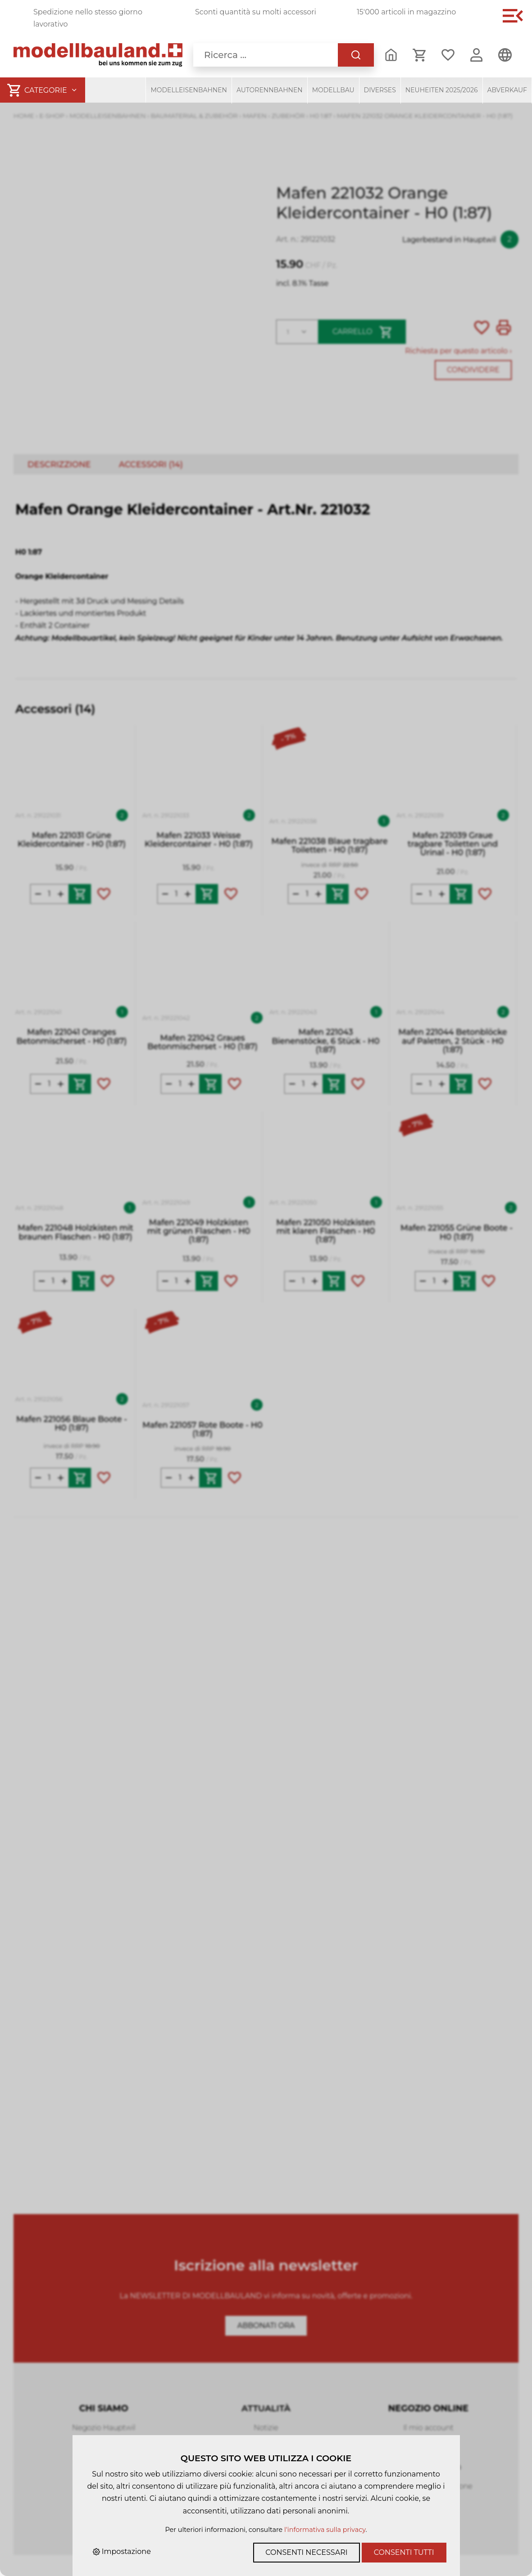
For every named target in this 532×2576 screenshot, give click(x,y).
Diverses (380, 90)
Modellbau (333, 90)
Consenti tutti (404, 2552)
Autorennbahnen (269, 90)
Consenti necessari (306, 2552)
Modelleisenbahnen (188, 90)
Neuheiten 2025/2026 (441, 90)
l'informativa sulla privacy (324, 2530)
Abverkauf (507, 90)
